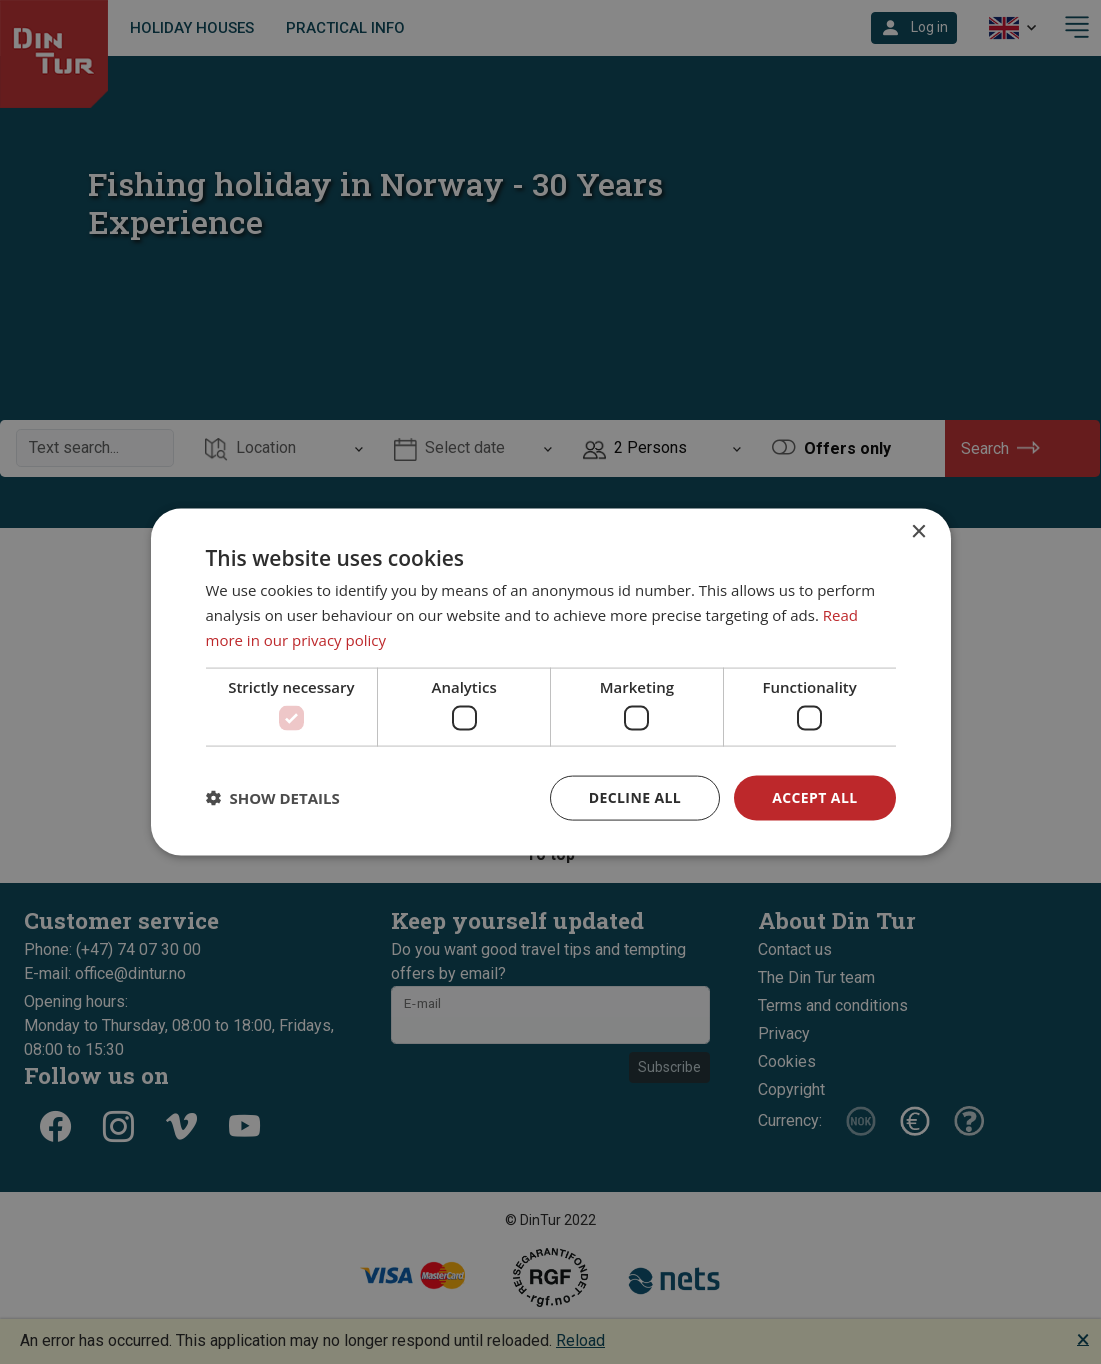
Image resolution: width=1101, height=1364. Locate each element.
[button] (273, 798)
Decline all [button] (635, 797)
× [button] (918, 532)
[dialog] (551, 682)
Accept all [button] (814, 797)
